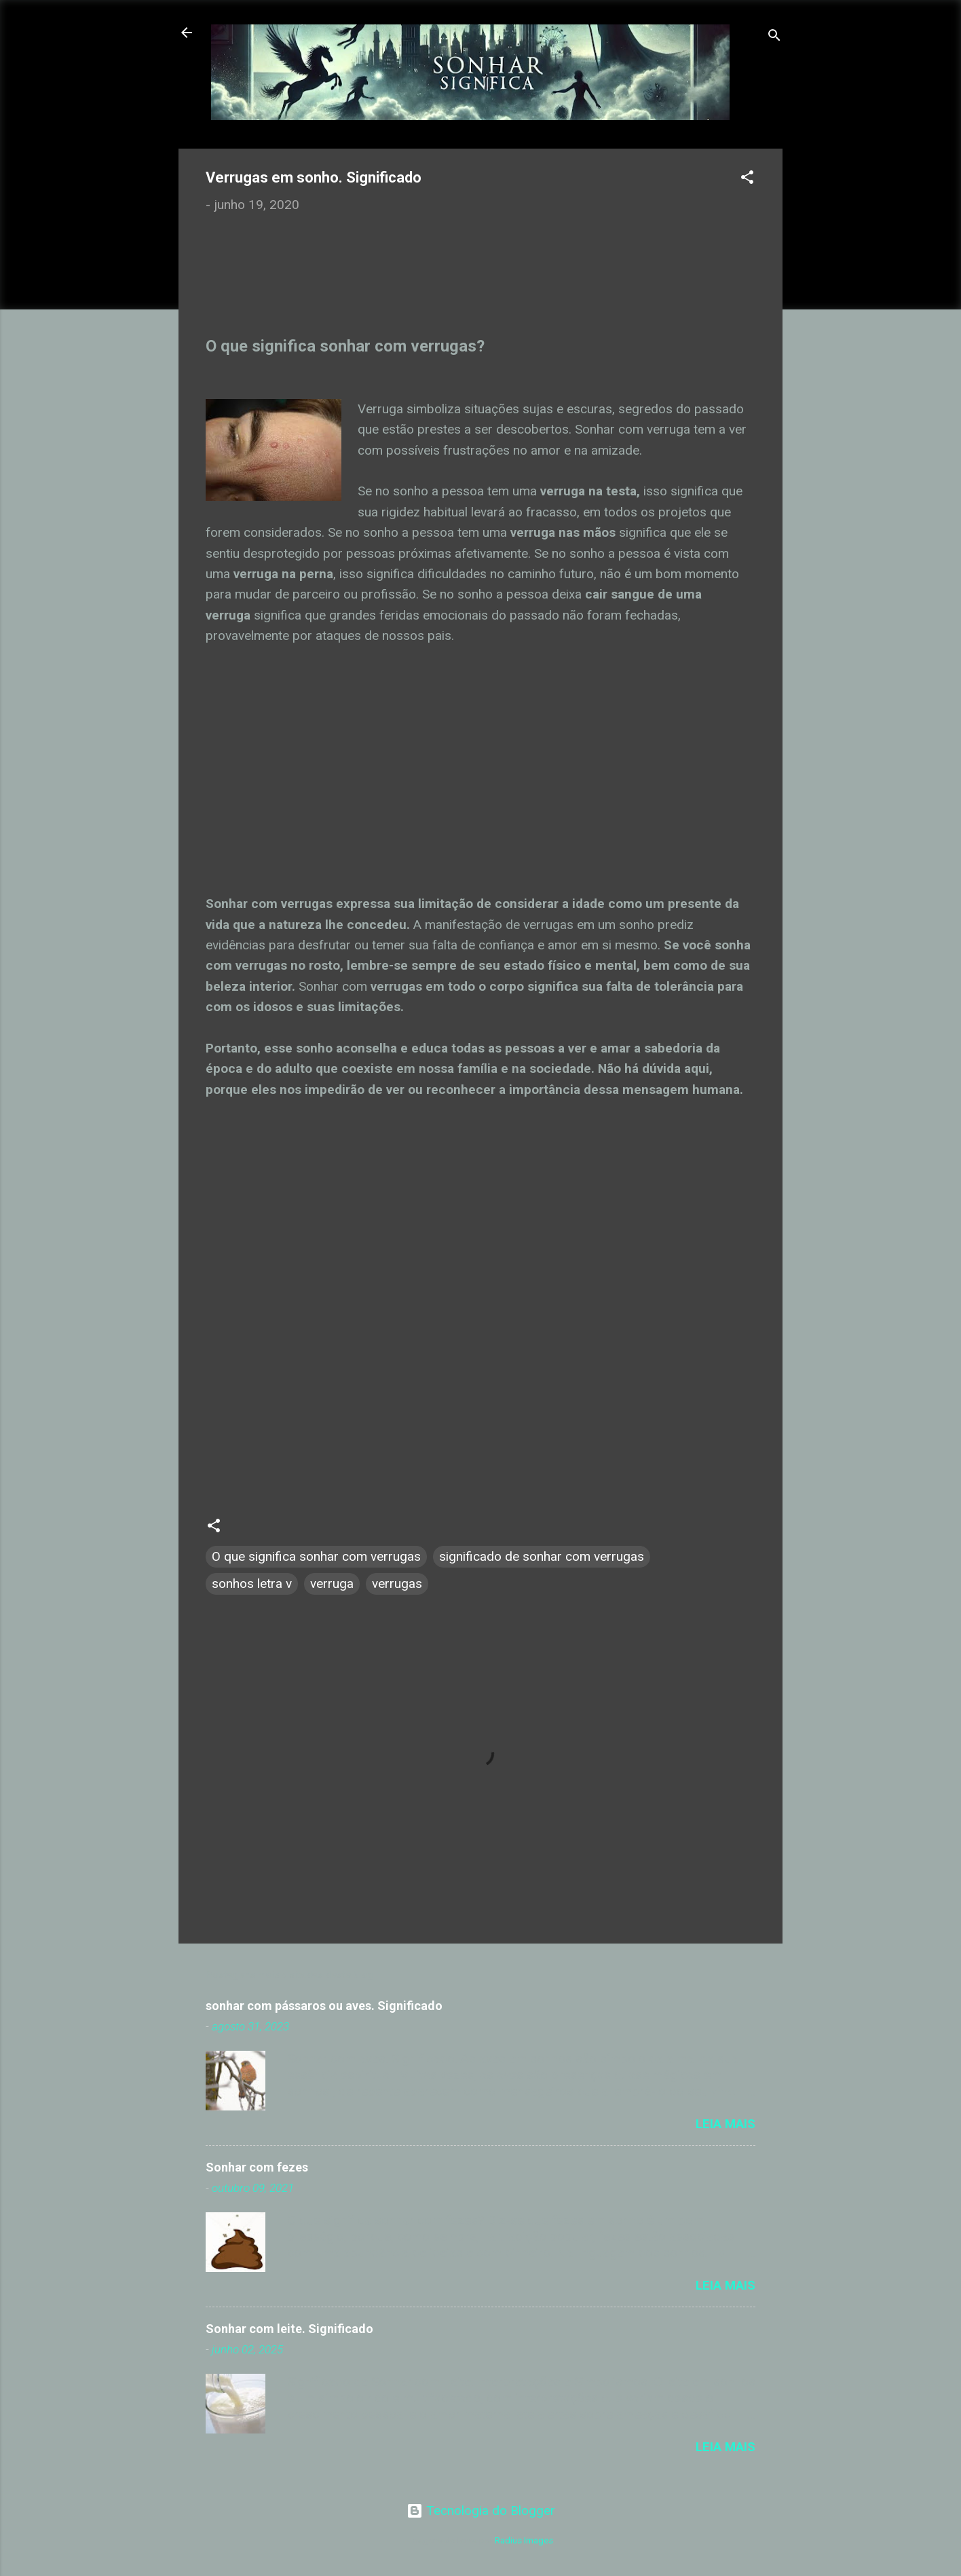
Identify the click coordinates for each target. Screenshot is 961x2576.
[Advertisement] (322, 287)
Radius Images (524, 2540)
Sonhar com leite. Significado (289, 2329)
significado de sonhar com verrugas (541, 1556)
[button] (747, 179)
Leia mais (725, 2124)
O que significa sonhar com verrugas (316, 1556)
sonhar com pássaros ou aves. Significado (324, 2006)
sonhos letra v (252, 1583)
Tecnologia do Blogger (481, 2510)
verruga (332, 1583)
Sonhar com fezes (257, 2167)
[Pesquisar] (774, 37)
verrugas (397, 1583)
